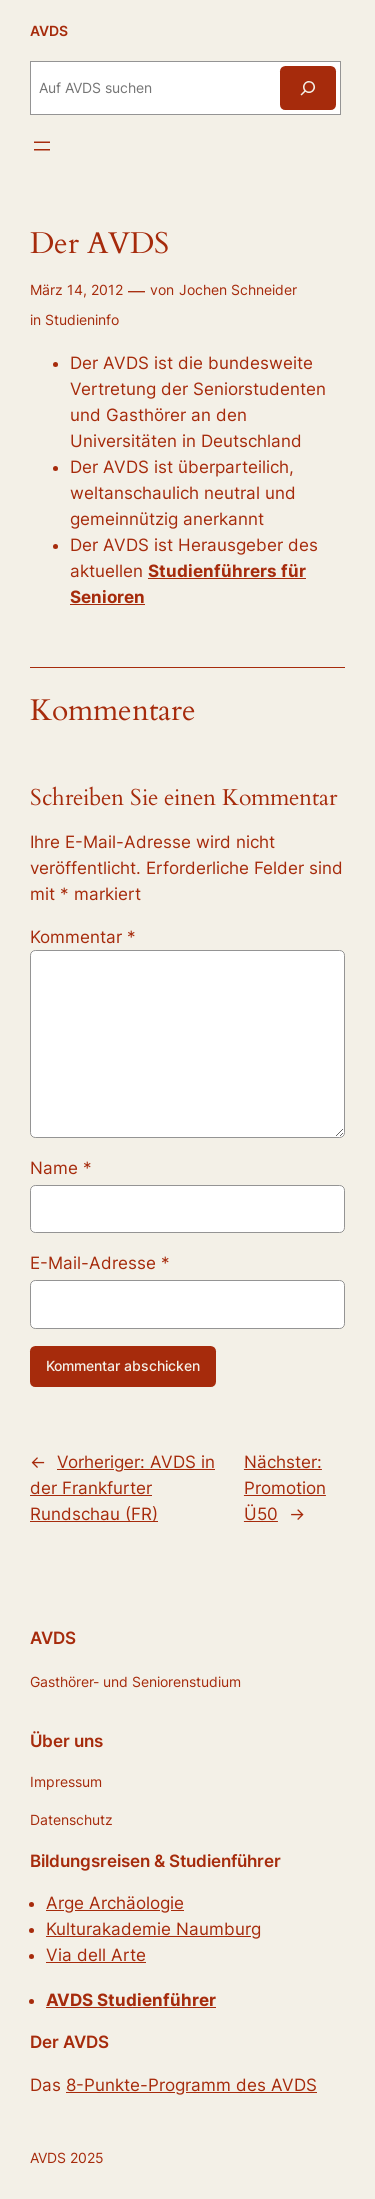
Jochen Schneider (238, 289)
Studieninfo (82, 319)
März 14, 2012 (76, 289)
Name (61, 1168)
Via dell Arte (96, 1955)
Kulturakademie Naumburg (153, 1929)
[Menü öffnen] (42, 146)
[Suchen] (308, 87)
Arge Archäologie (115, 1903)
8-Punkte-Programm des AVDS (191, 2085)
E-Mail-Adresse (100, 1263)
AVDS (49, 30)
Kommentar (83, 937)
